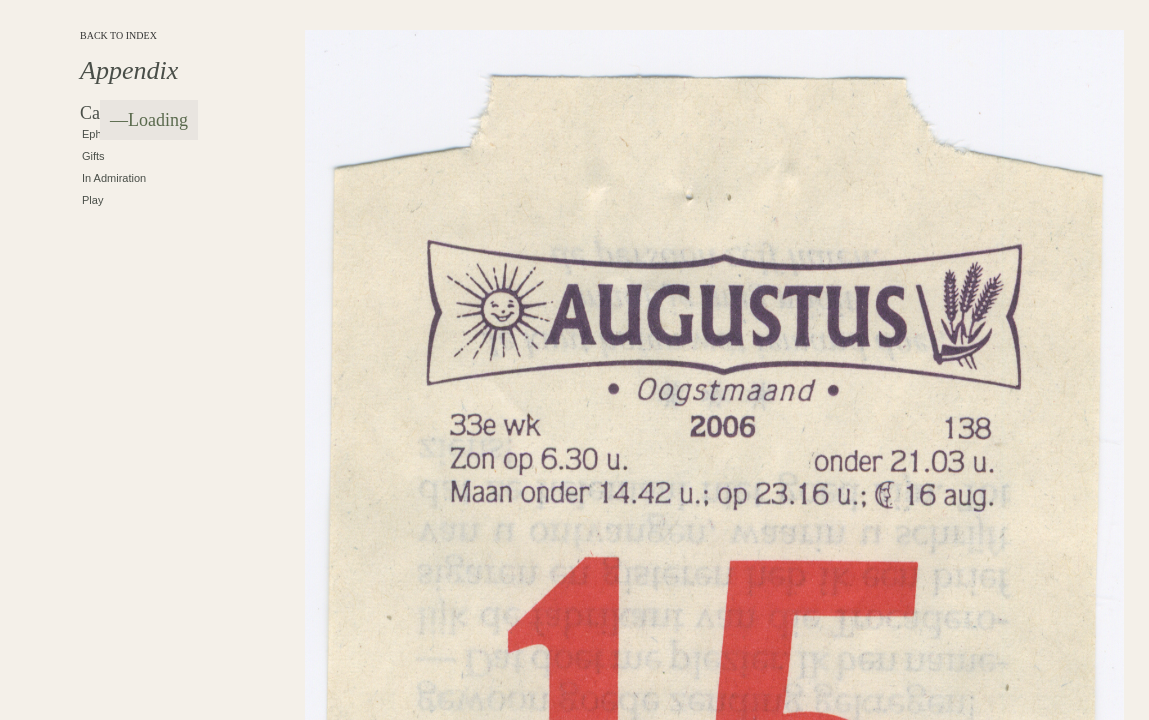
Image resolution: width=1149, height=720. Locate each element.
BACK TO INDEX (118, 35)
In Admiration (114, 178)
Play (92, 200)
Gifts (93, 156)
